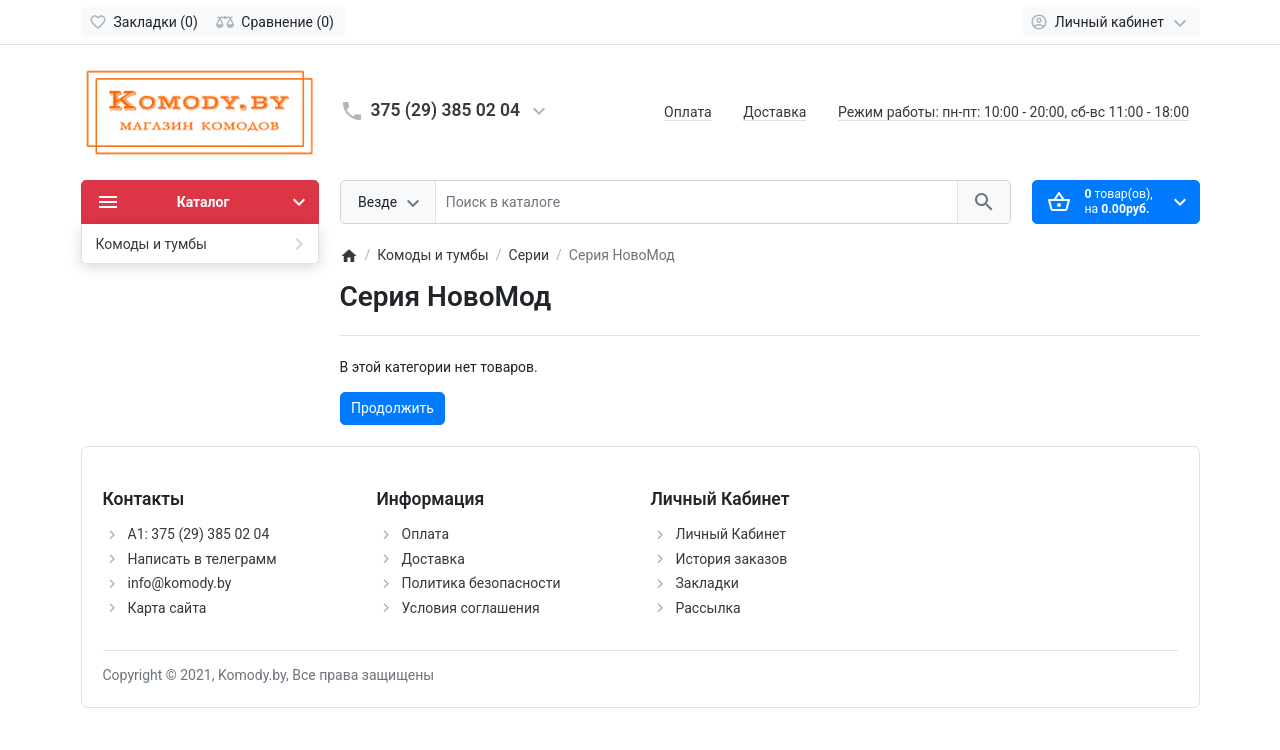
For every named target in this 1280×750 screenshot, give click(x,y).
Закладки (707, 583)
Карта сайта (167, 608)
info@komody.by (180, 583)
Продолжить (392, 408)
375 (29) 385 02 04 (446, 110)
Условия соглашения (471, 608)
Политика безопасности (481, 583)
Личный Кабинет (731, 534)
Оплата (688, 112)
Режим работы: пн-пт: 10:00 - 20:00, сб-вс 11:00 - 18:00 (1013, 112)
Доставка (774, 112)
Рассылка (708, 608)
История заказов (732, 559)
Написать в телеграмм (202, 559)
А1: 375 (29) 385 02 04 (199, 534)
